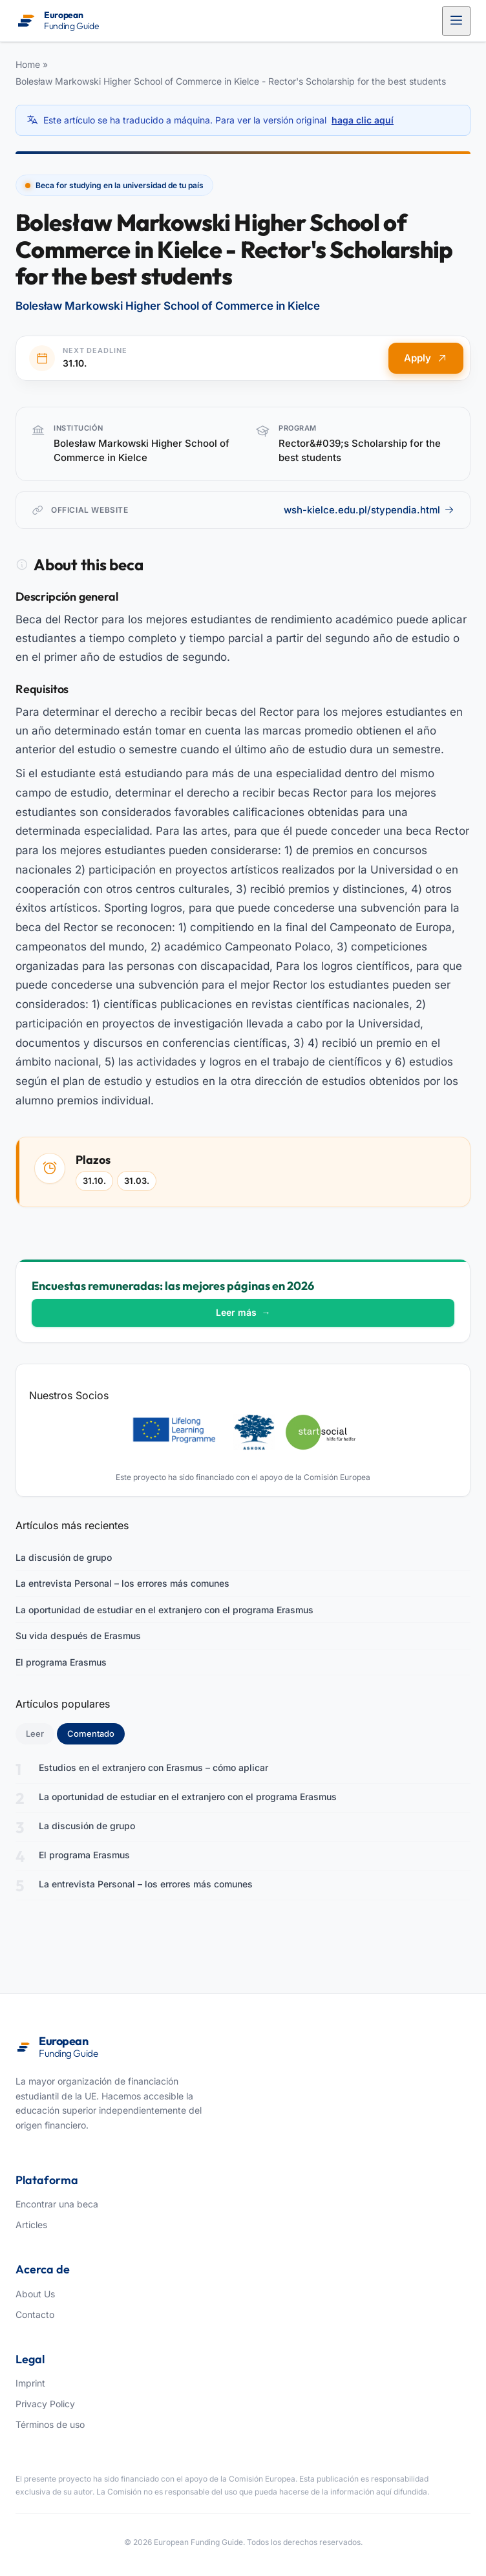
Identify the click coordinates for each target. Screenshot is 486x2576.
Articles (31, 2224)
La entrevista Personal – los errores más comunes (122, 1583)
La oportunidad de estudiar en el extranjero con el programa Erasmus (164, 1609)
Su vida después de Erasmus (78, 1635)
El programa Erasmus (61, 1662)
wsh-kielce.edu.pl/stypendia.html (369, 510)
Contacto (35, 2314)
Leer (35, 1733)
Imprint (30, 2382)
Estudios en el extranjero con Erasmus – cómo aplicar (153, 1767)
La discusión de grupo (64, 1557)
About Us (35, 2293)
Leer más (243, 1312)
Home (28, 64)
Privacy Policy (45, 2403)
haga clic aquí (363, 119)
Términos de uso (50, 2424)
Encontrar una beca (57, 2203)
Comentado (96, 1733)
